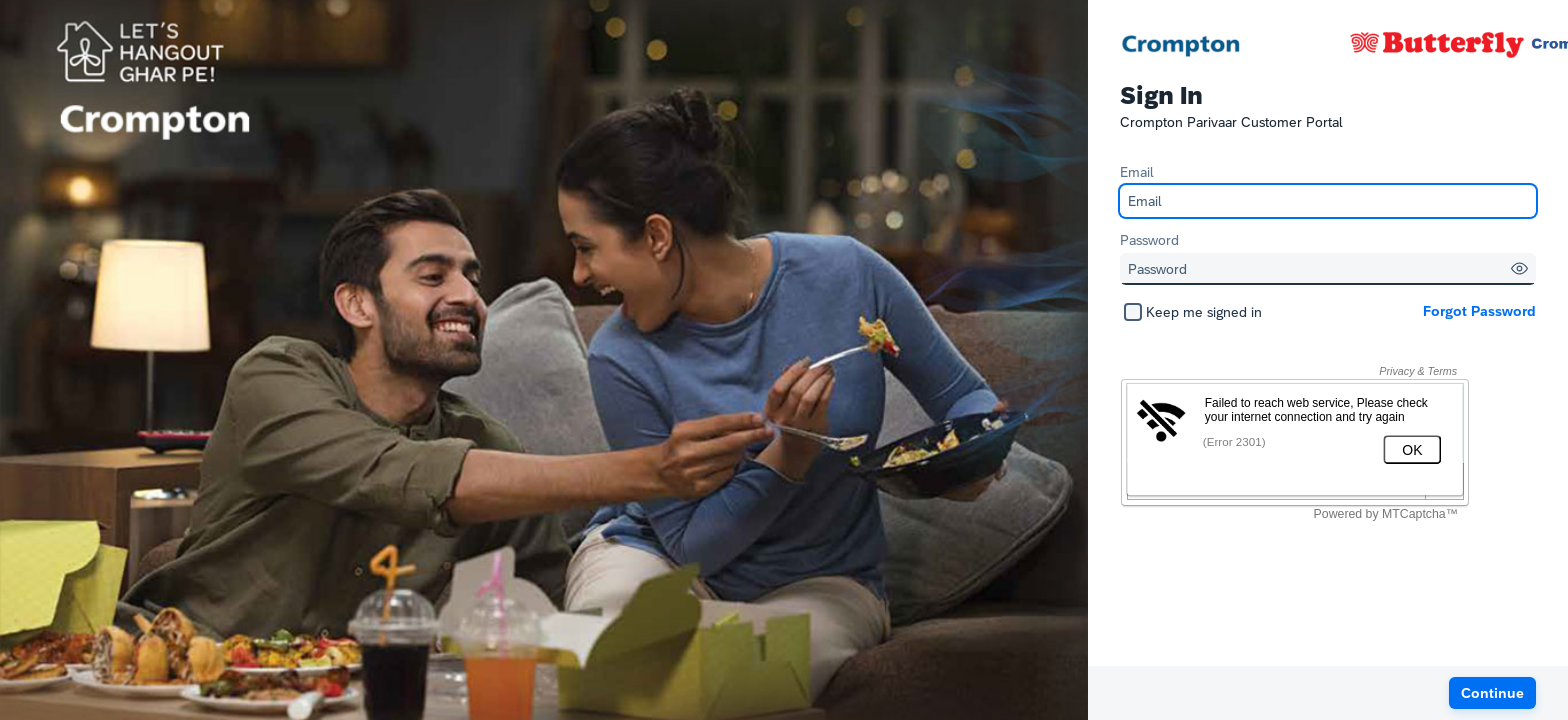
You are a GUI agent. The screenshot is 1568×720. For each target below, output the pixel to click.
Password (1149, 240)
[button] (1519, 268)
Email (1137, 172)
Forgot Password (1479, 311)
